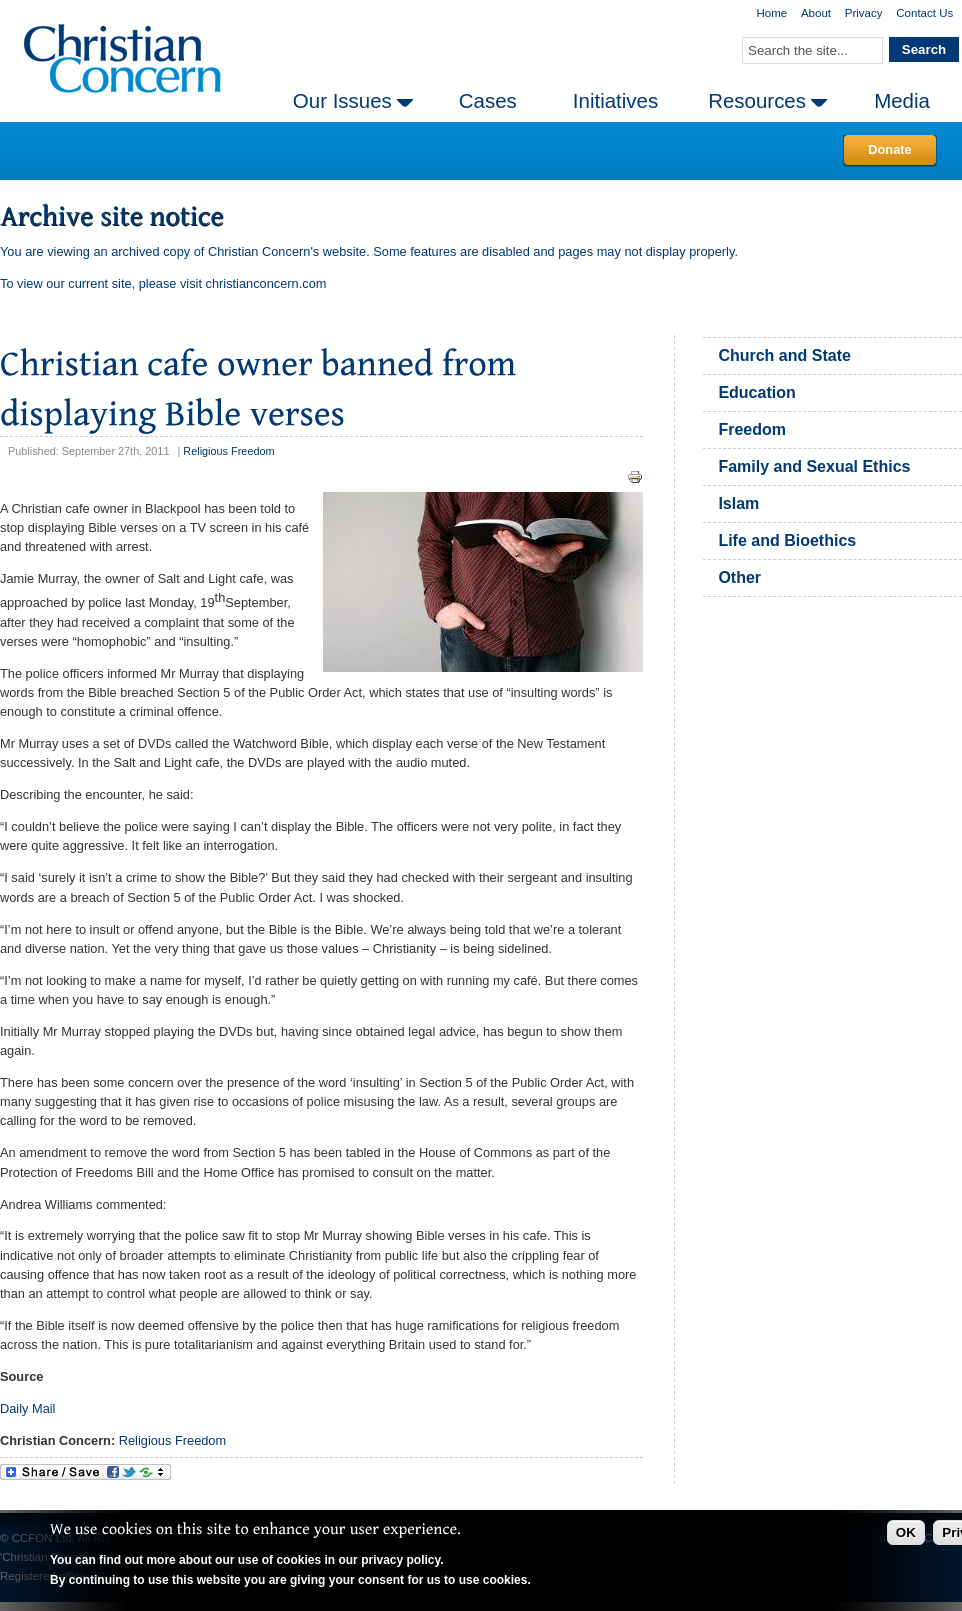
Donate (889, 149)
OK (906, 1532)
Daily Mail (27, 1408)
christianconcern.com (266, 283)
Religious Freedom (228, 451)
